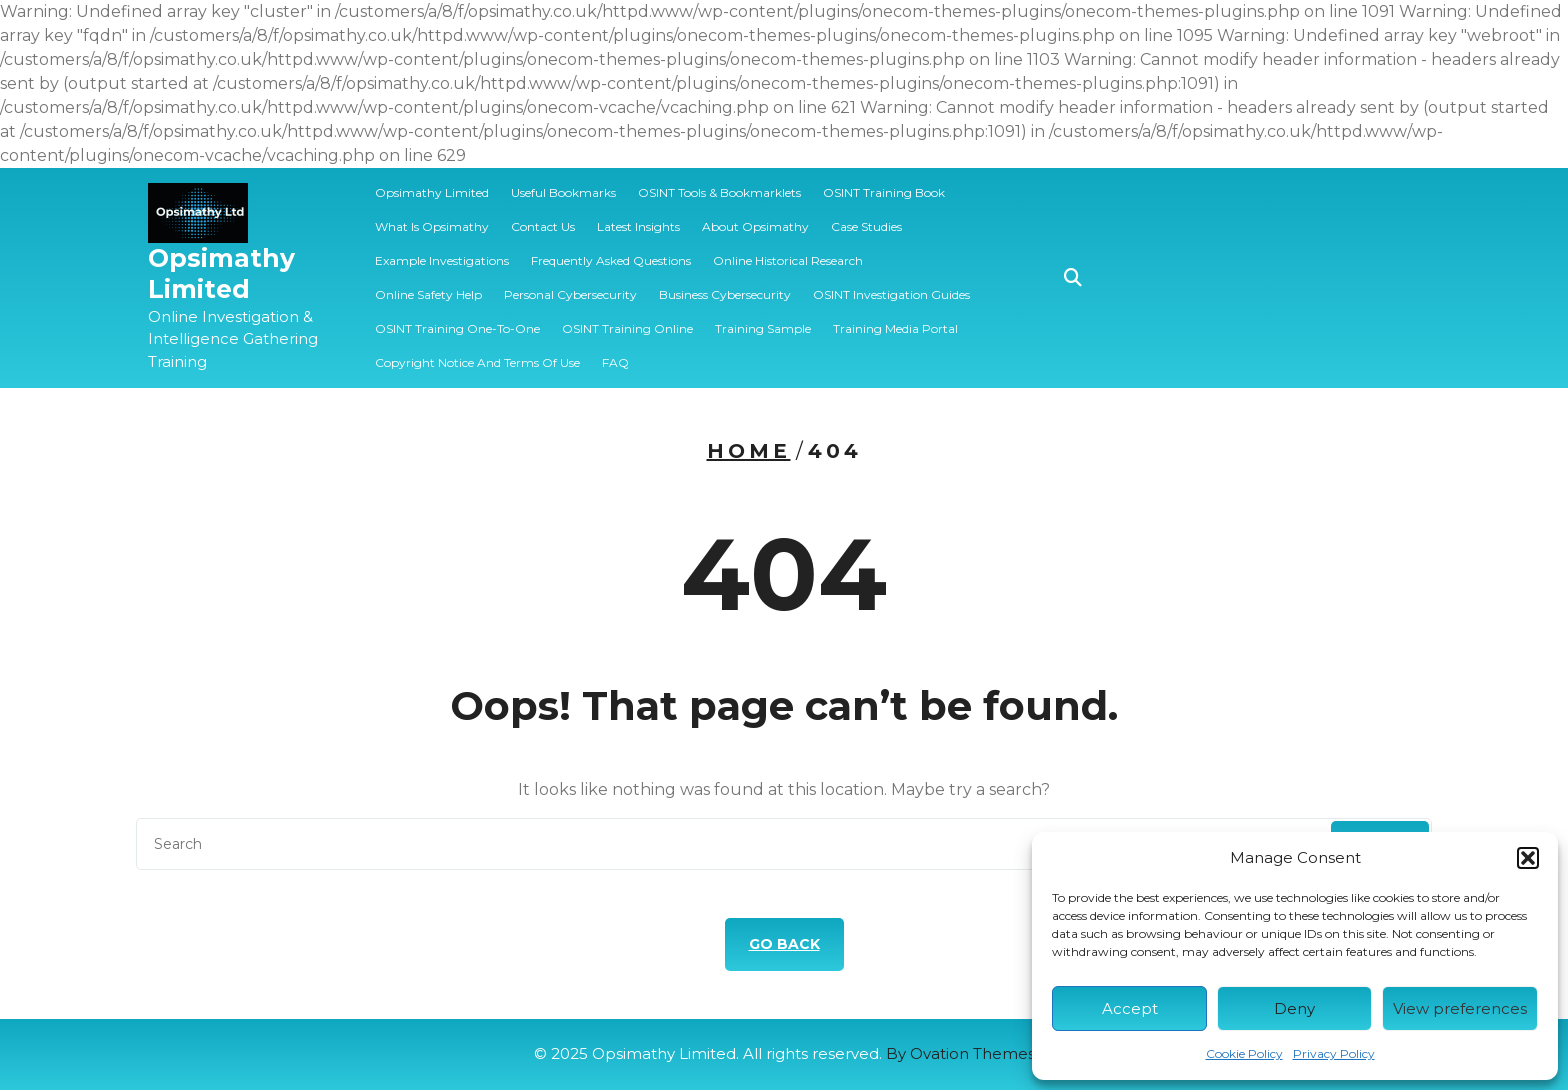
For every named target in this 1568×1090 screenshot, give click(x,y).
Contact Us (543, 226)
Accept (1130, 1008)
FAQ (615, 362)
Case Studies (866, 226)
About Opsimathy (755, 226)
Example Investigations (442, 260)
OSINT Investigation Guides (891, 294)
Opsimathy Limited (221, 273)
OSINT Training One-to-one (457, 328)
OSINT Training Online (627, 328)
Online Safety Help (428, 294)
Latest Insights (638, 226)
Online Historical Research (788, 260)
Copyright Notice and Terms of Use (477, 362)
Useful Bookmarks (563, 192)
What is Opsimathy (432, 226)
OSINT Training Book (884, 192)
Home (749, 451)
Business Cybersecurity (725, 294)
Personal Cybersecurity (570, 294)
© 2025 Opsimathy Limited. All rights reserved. (784, 1053)
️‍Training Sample (763, 328)
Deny (1294, 1008)
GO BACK (784, 944)
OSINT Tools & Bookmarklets (719, 192)
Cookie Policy (1244, 1053)
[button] (1528, 858)
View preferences (1460, 1008)
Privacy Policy (1334, 1053)
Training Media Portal (895, 328)
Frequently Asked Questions (611, 260)
